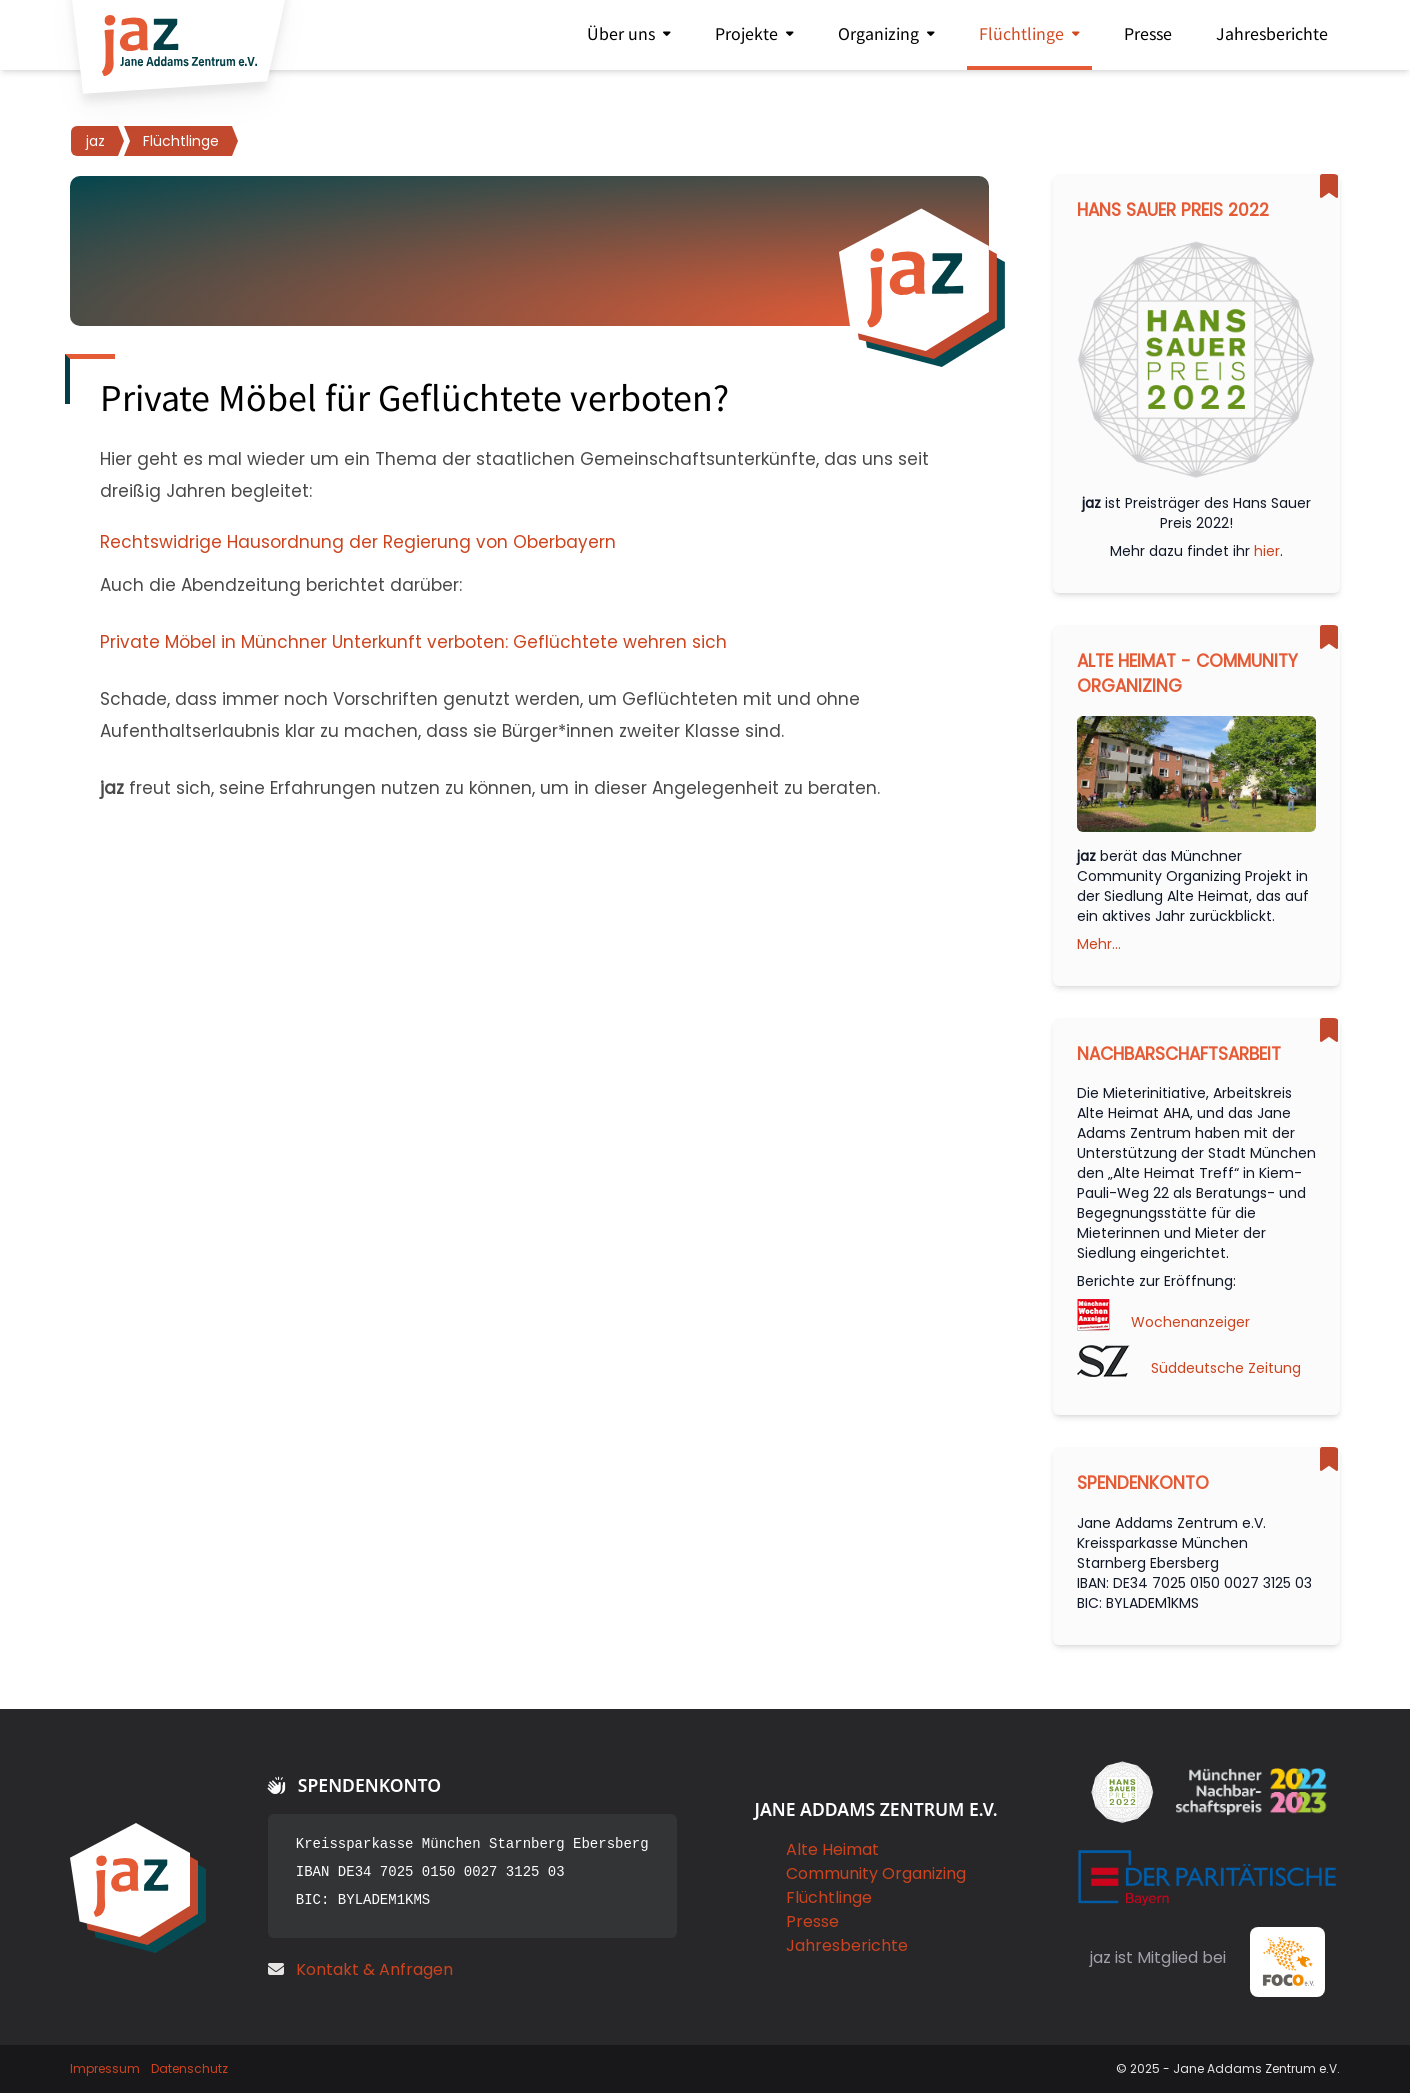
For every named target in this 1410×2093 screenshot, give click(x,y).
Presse (812, 1921)
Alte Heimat (832, 1849)
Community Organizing (876, 1873)
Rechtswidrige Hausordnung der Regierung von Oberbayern (358, 542)
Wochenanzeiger (1190, 1322)
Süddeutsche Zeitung (1226, 1368)
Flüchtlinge (829, 1897)
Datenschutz (189, 2068)
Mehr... (1099, 944)
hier (1267, 551)
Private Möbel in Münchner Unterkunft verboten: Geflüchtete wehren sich (413, 642)
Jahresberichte (847, 1945)
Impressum (105, 2068)
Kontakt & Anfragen (374, 1969)
